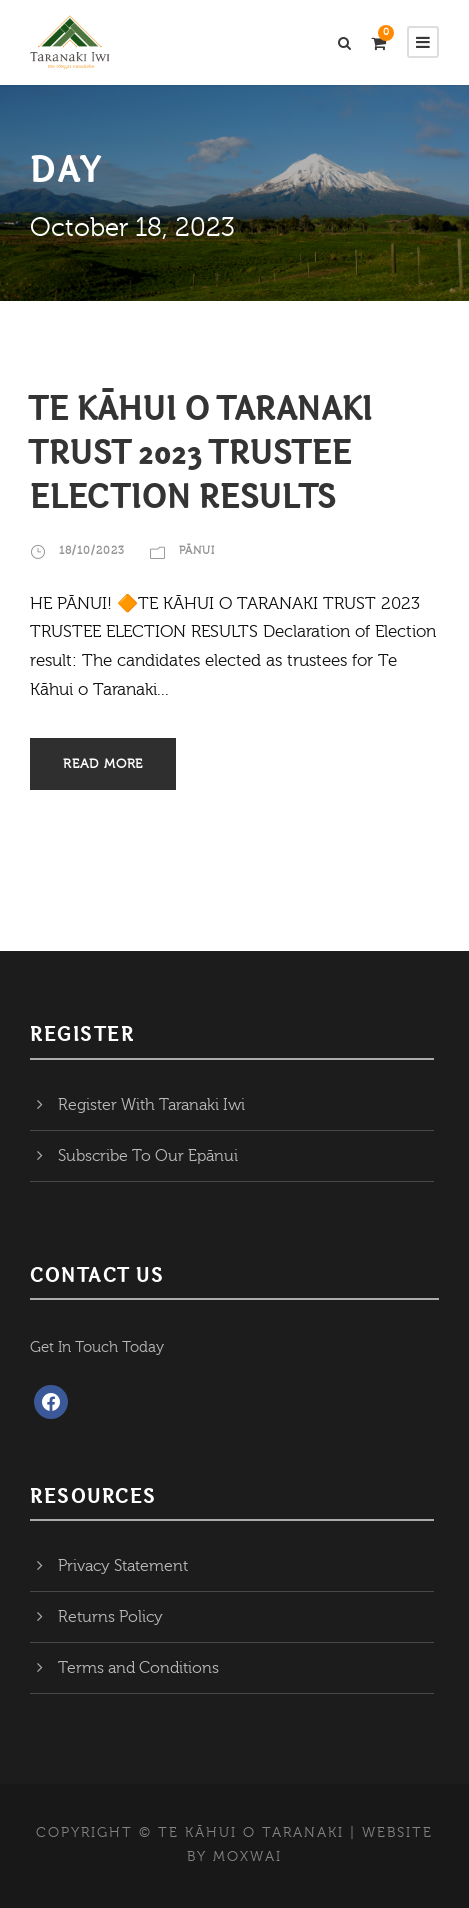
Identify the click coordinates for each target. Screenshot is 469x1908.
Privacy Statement (123, 1566)
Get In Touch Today (97, 1347)
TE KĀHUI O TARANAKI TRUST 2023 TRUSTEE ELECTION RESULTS (201, 452)
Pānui (197, 550)
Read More (103, 764)
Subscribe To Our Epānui (148, 1156)
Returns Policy (110, 1617)
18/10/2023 (92, 550)
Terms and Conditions (138, 1668)
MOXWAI (247, 1857)
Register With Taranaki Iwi (151, 1105)
